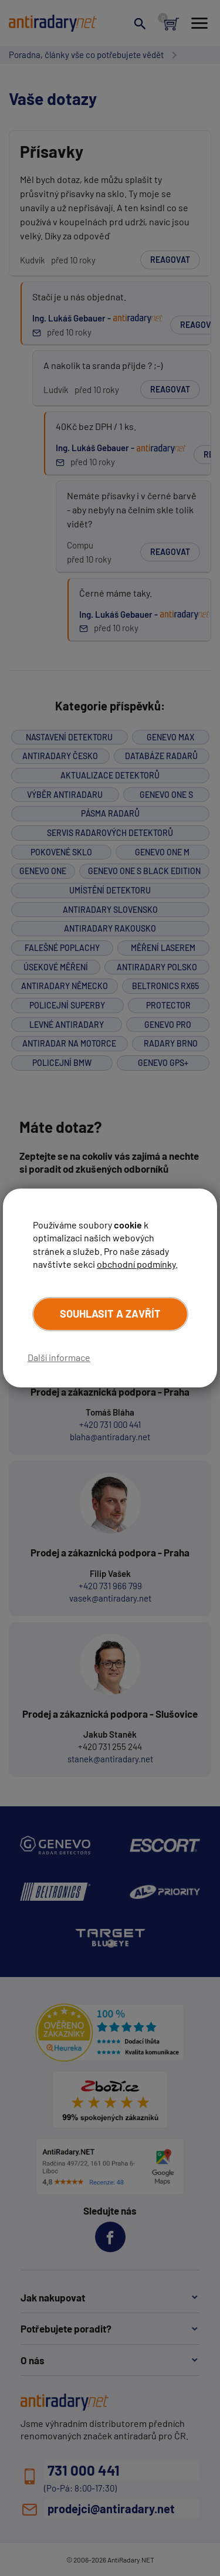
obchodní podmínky (136, 1264)
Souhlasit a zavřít (110, 1313)
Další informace (59, 1357)
